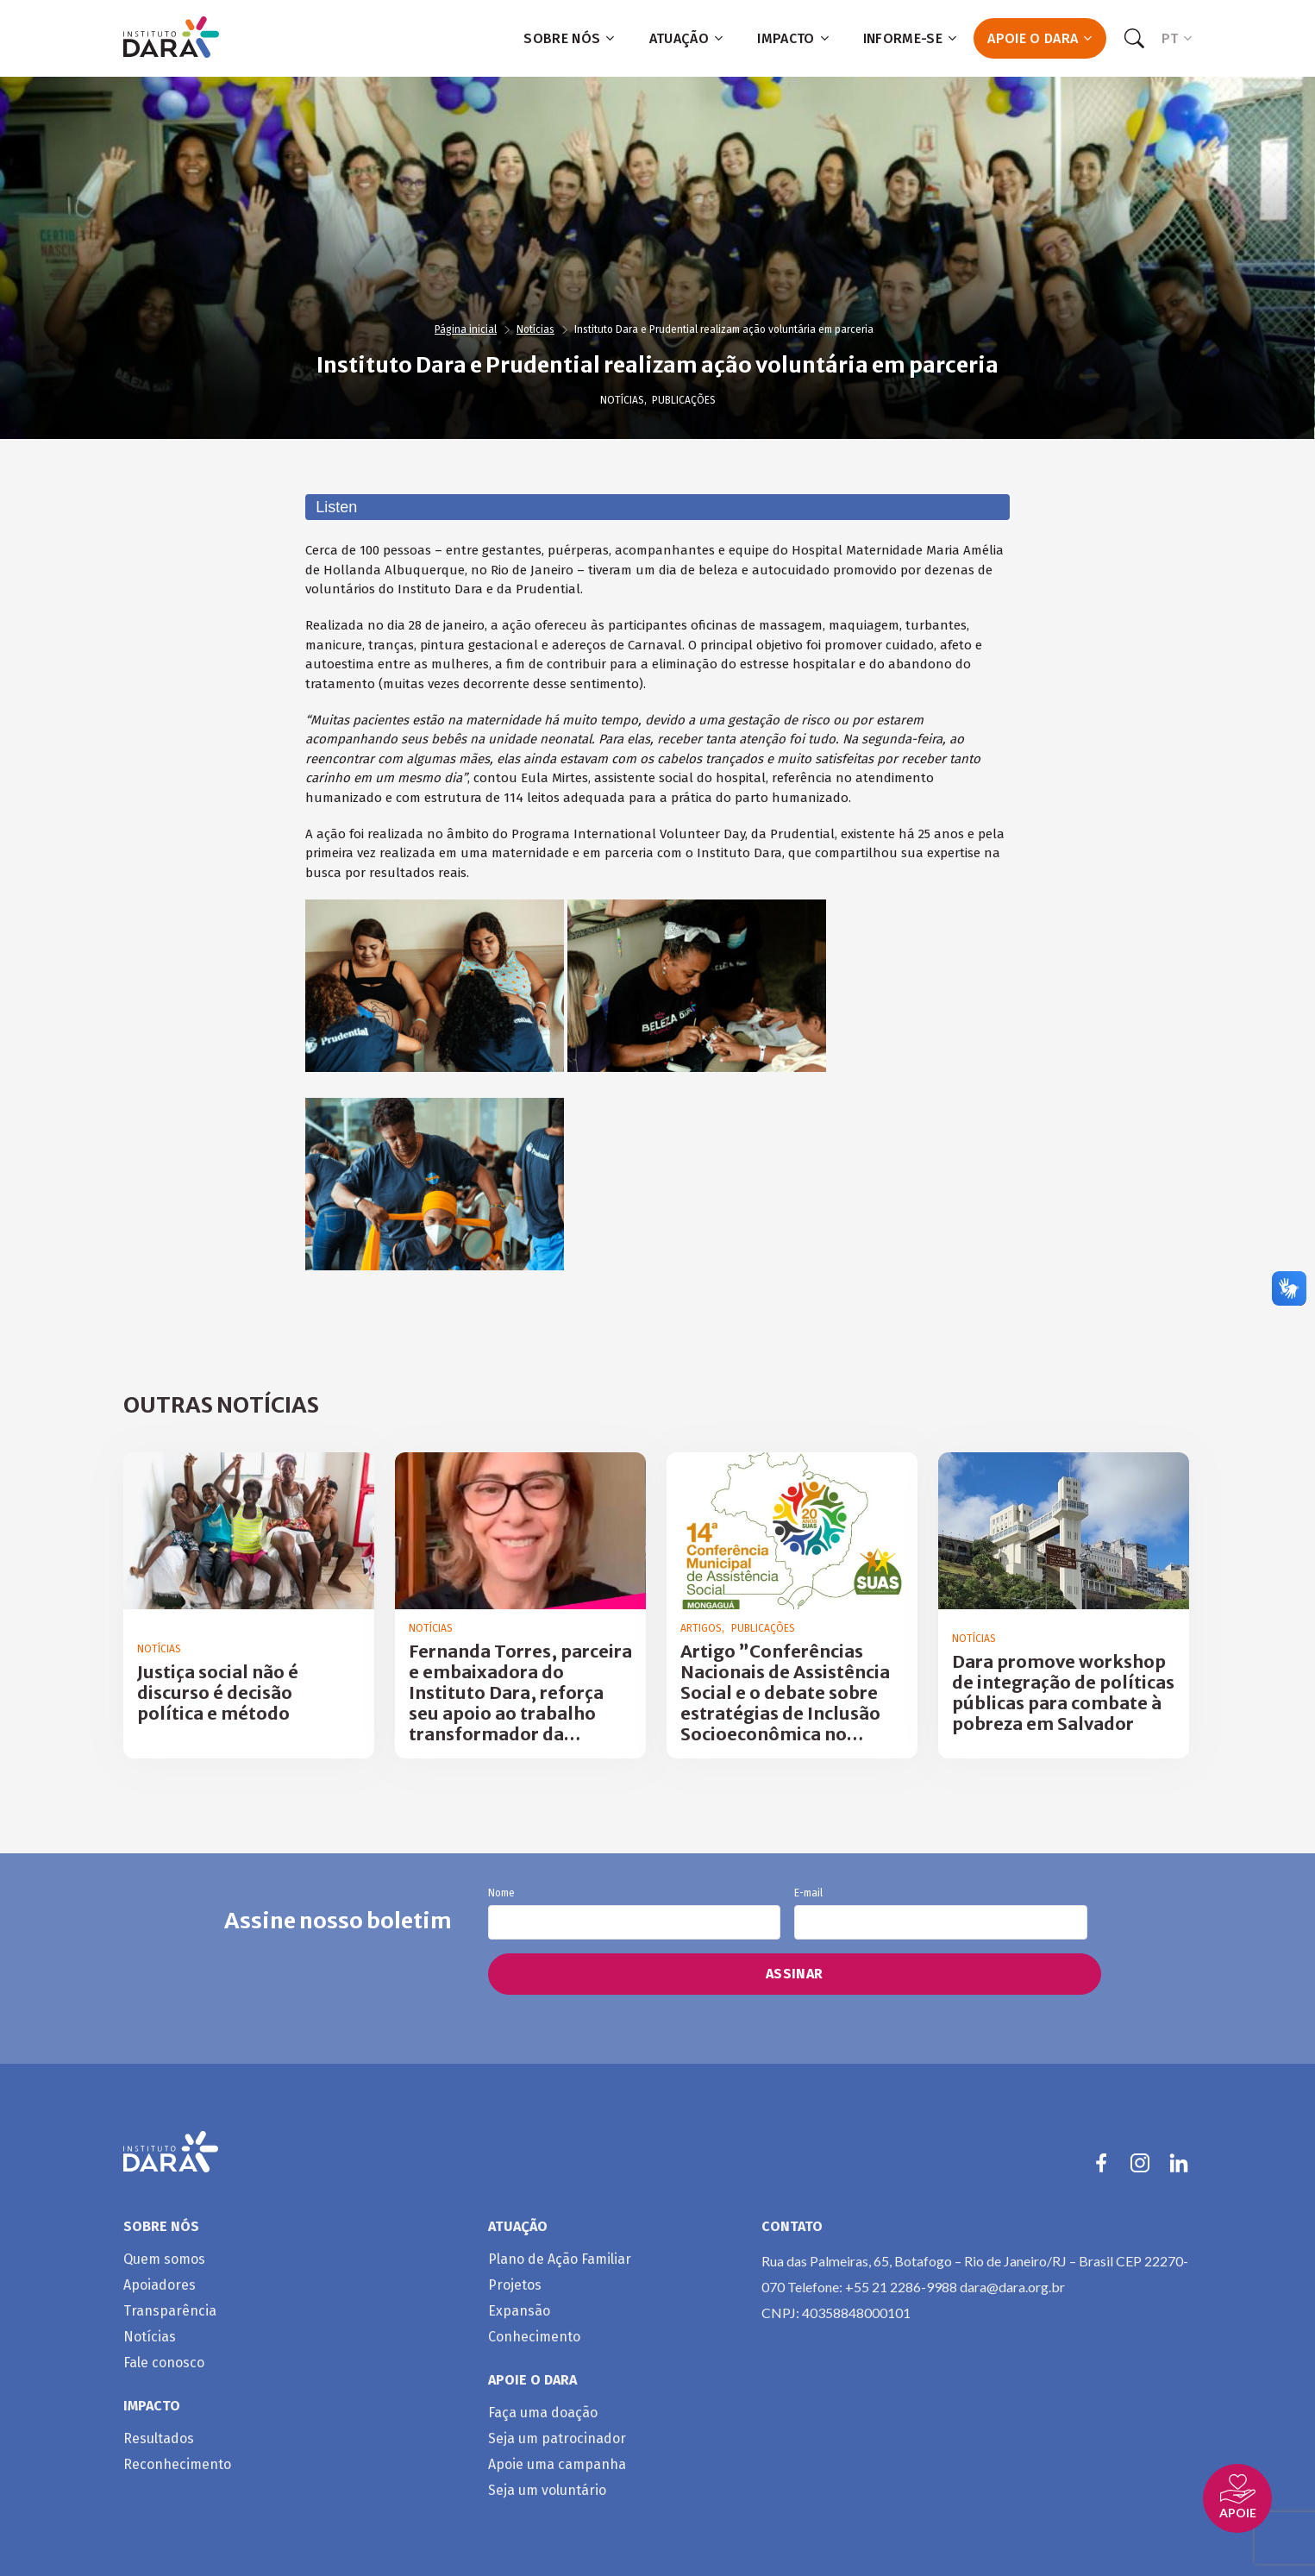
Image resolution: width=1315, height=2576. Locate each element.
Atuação (686, 38)
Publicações (684, 400)
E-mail (940, 1914)
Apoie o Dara (1039, 38)
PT (1177, 38)
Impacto (793, 38)
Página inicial (466, 329)
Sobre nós (568, 38)
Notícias (535, 329)
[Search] (1134, 38)
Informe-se (910, 38)
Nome (634, 1914)
